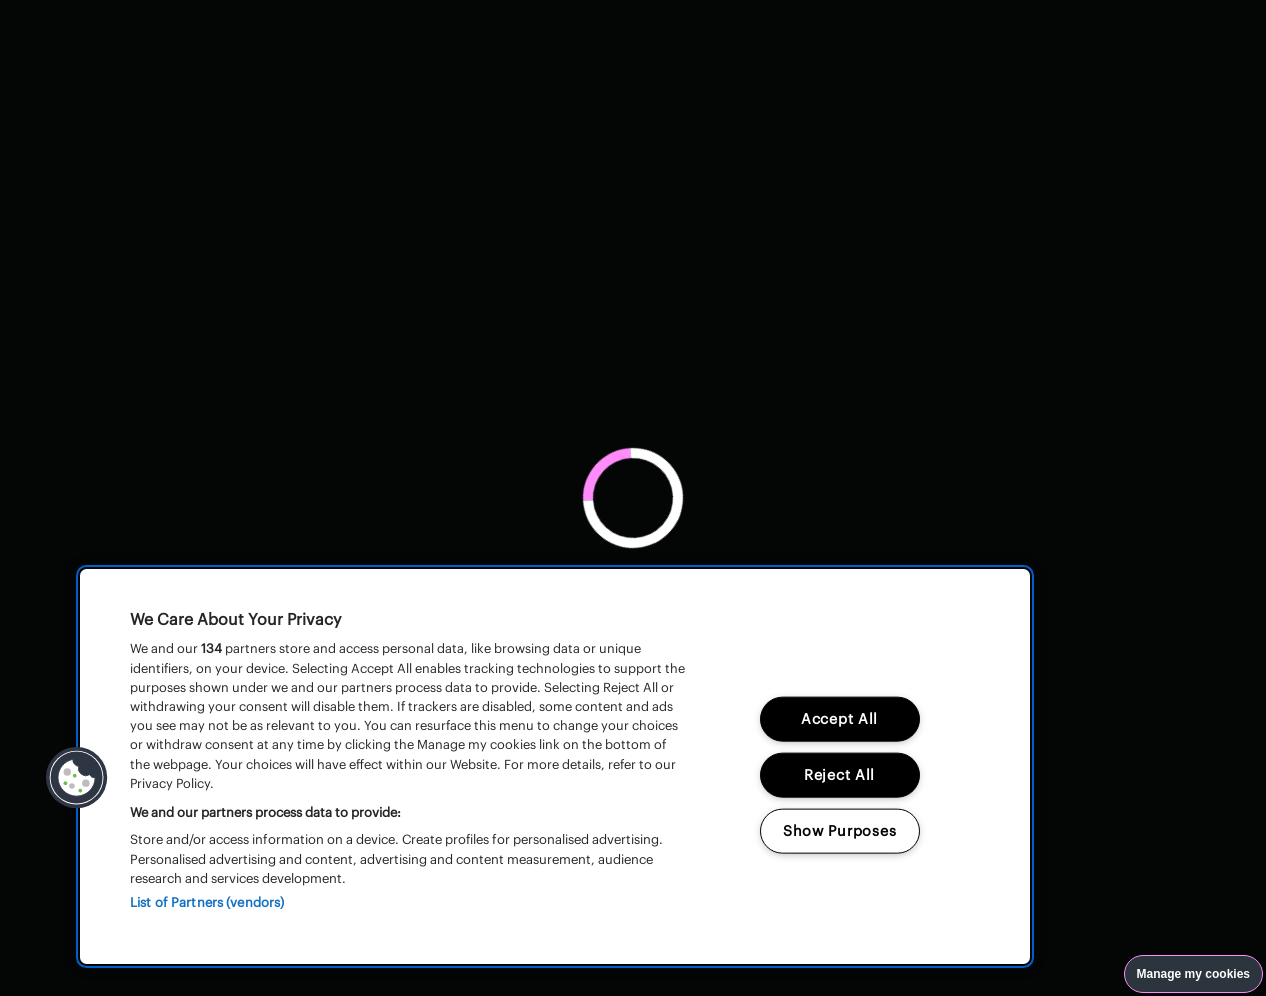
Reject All (839, 775)
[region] (555, 766)
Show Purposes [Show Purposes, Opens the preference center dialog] (839, 831)
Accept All (839, 719)
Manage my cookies (1193, 974)
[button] (77, 778)
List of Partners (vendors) (207, 902)
